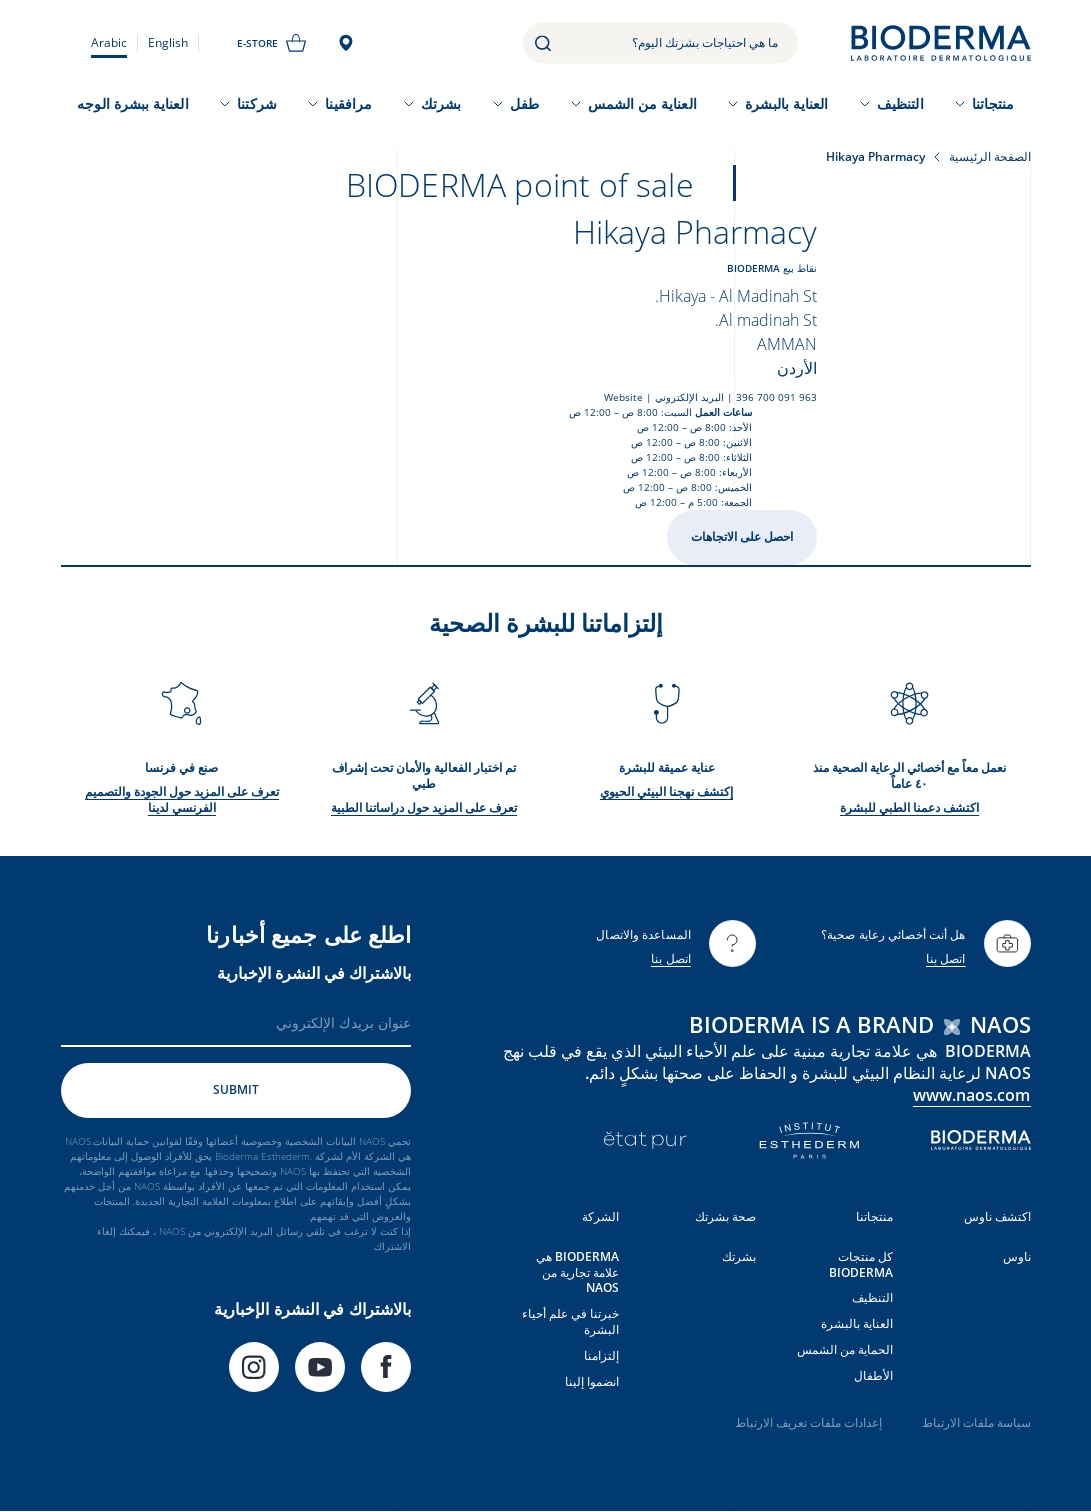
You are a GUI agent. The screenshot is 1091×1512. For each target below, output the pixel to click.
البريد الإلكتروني (689, 397)
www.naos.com (972, 1095)
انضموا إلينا (592, 1381)
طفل (524, 103)
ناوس (1017, 1256)
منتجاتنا (993, 103)
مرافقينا (348, 103)
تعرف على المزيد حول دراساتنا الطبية (424, 807)
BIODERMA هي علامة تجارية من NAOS (577, 1272)
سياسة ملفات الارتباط (976, 1422)
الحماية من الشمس (845, 1349)
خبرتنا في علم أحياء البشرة (570, 1321)
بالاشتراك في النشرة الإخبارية (314, 973)
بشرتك (441, 103)
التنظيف (900, 103)
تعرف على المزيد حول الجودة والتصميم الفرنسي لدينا (182, 799)
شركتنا (256, 103)
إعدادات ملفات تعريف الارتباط (808, 1422)
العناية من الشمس (642, 103)
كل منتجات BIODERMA (861, 1264)
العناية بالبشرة (786, 103)
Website (623, 397)
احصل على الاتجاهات (742, 536)
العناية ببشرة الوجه (132, 103)
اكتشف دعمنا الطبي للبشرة (909, 807)
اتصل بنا (946, 958)
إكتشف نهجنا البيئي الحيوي (666, 791)
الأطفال (873, 1375)
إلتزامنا (601, 1355)
